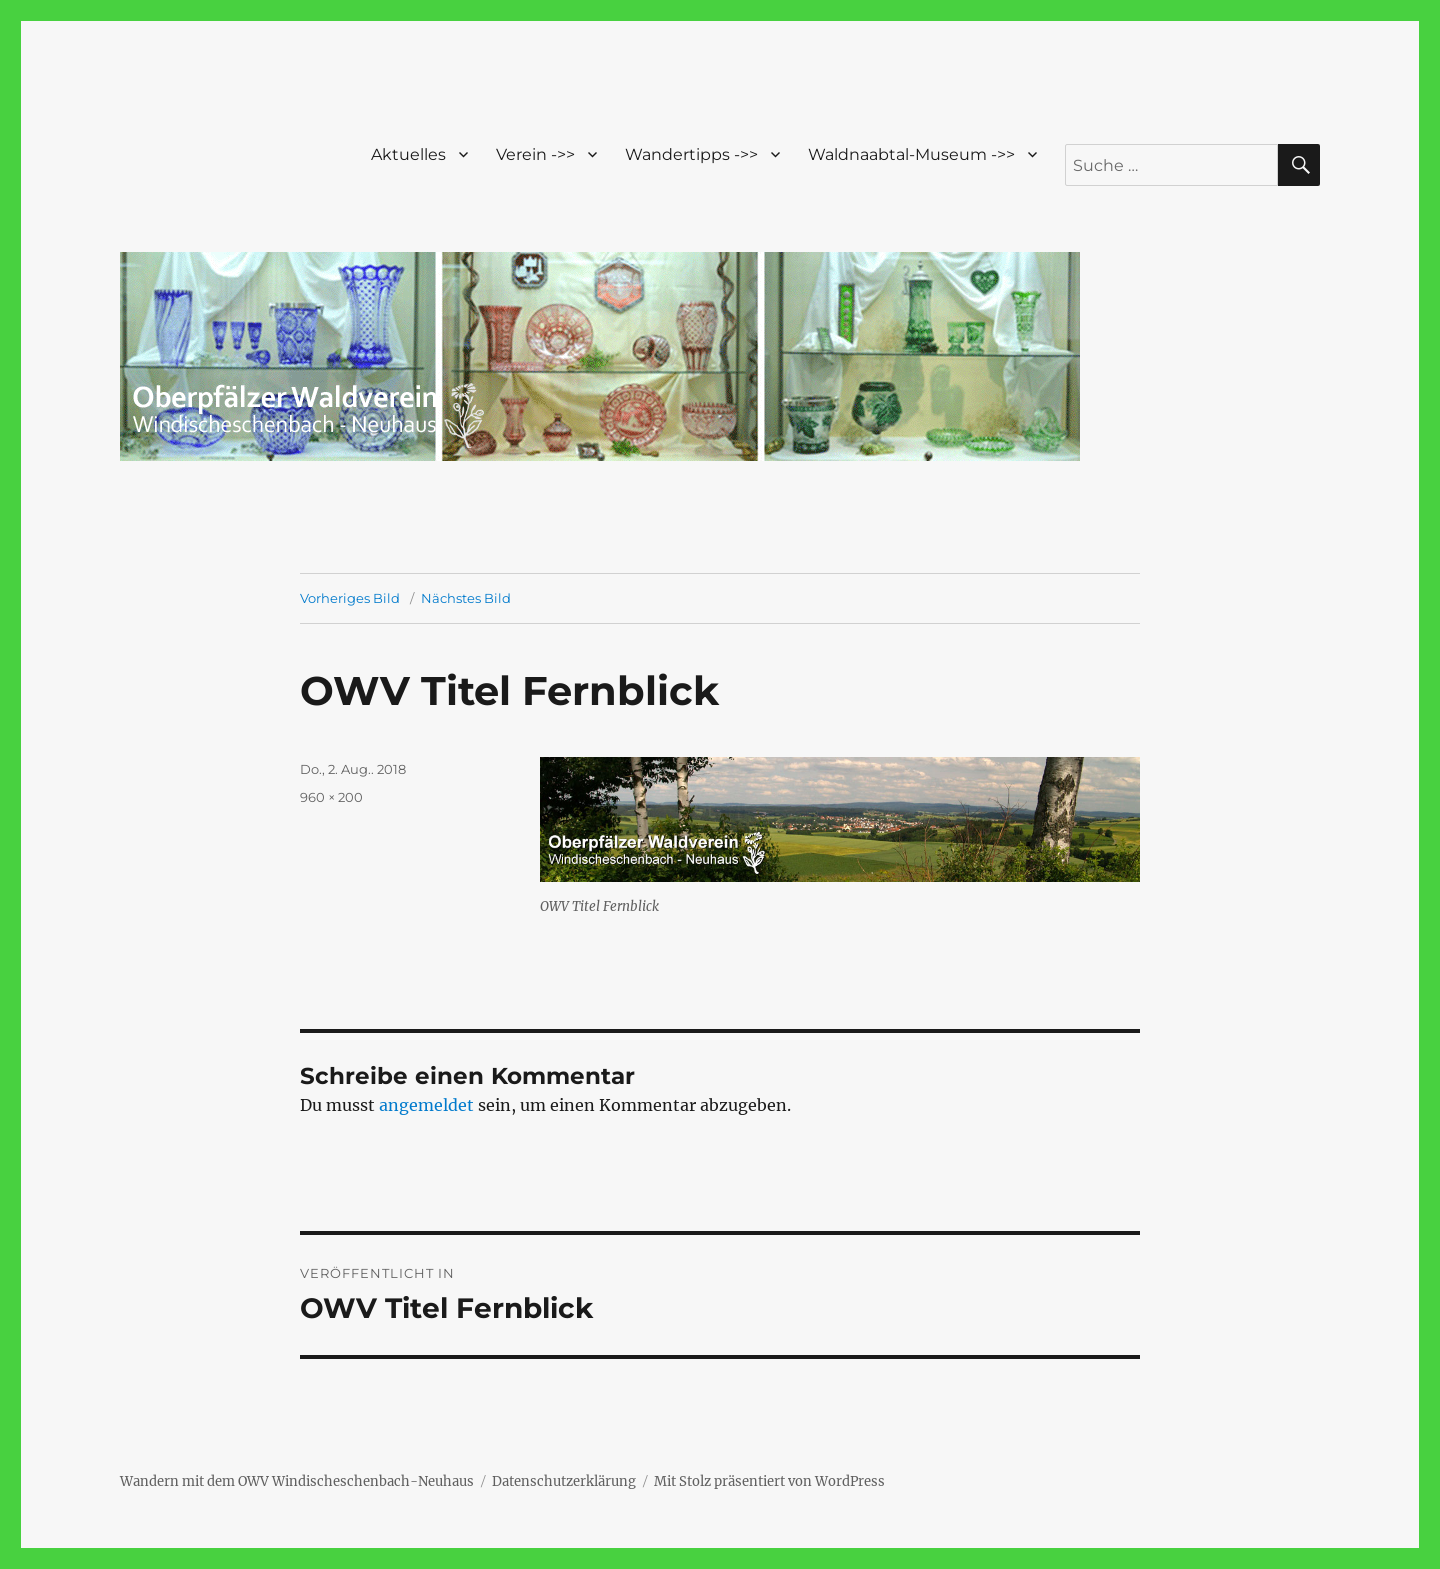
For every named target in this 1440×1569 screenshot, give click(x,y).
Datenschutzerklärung (564, 1481)
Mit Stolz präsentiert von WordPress (769, 1481)
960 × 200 (331, 797)
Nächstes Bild (466, 598)
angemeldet (426, 1105)
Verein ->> (535, 154)
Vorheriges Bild (350, 598)
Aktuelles (408, 154)
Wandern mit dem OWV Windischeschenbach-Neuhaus (297, 1481)
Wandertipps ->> (691, 154)
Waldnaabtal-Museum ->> (911, 154)
